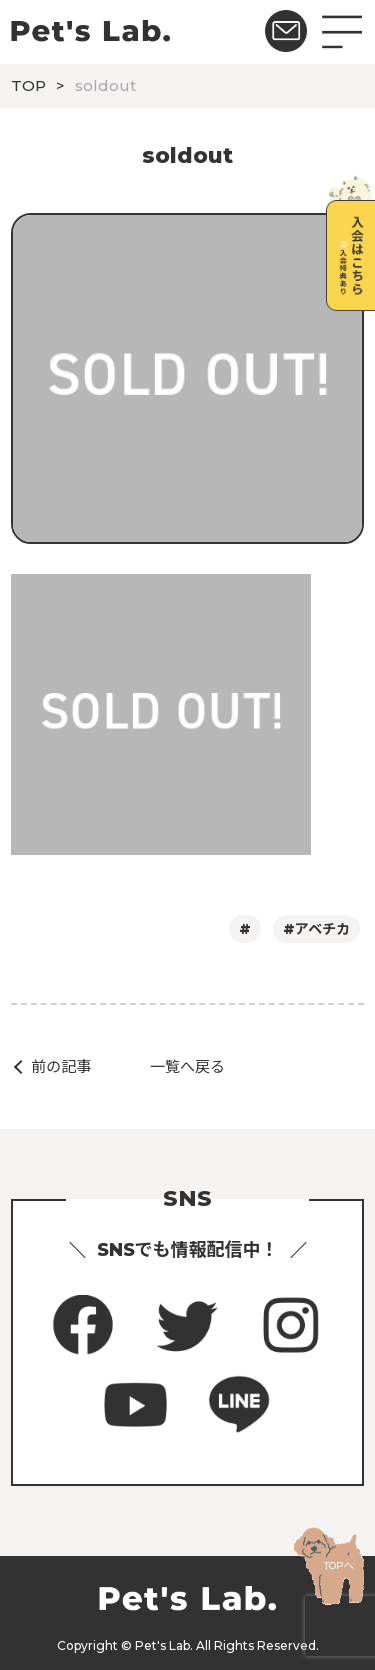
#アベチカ (317, 929)
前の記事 (61, 1066)
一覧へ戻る (187, 1066)
